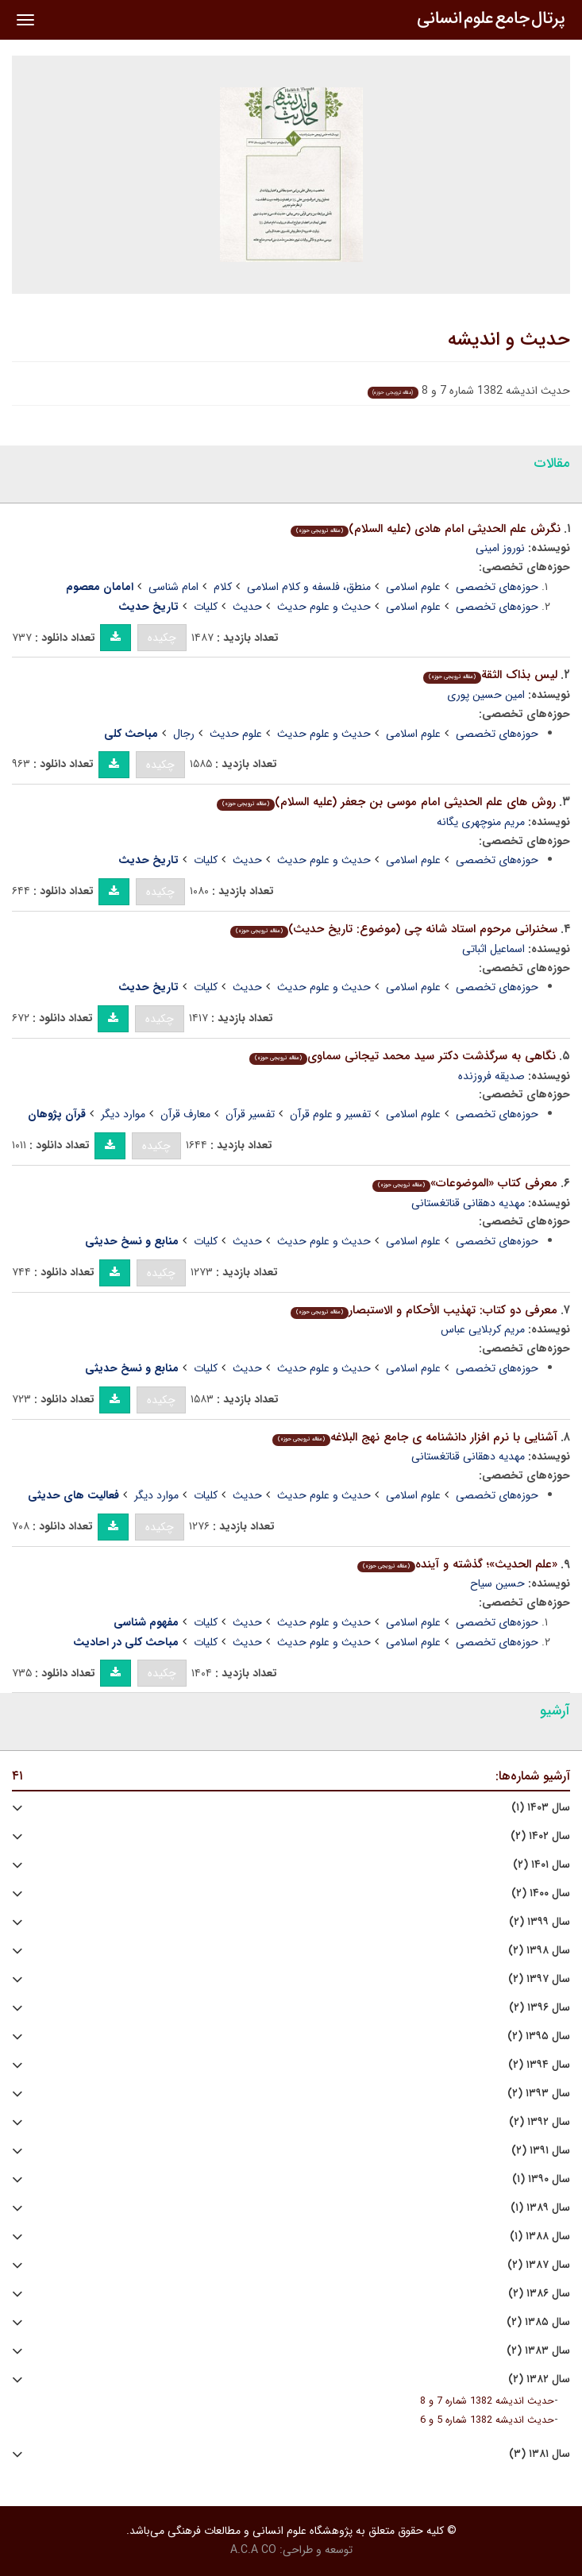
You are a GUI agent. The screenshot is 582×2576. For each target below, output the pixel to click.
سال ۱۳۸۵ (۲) (538, 2322)
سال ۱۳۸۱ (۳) (539, 2454)
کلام (223, 587)
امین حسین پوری (486, 695)
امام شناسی (173, 587)
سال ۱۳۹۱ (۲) (540, 2150)
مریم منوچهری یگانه (481, 822)
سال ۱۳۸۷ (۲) (538, 2265)
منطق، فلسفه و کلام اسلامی (309, 587)
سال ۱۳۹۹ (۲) (539, 1922)
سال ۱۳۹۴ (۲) (539, 2065)
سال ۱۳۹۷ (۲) (539, 1979)
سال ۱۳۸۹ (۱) (540, 2208)
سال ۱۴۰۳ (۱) (540, 1807)
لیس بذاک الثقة (490, 674)
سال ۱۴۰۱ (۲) (541, 1865)
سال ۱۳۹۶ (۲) (539, 2007)
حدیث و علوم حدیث (324, 606)
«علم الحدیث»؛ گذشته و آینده (457, 1564)
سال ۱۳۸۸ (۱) (540, 2236)
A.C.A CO (253, 2550)
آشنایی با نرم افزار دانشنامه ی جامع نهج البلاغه (414, 1437)
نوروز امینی (500, 548)
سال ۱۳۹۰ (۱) (541, 2179)
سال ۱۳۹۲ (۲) (539, 2122)
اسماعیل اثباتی (493, 949)
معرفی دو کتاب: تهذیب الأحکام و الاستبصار (424, 1310)
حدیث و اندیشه (509, 340)
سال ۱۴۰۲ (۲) (540, 1836)
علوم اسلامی (413, 587)
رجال (184, 733)
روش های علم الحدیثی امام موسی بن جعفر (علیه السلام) (386, 802)
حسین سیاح (497, 1583)
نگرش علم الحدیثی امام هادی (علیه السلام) (426, 528)
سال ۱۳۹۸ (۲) (539, 1950)
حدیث (247, 606)
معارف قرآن (185, 1114)
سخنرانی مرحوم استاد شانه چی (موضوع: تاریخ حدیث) (393, 929)
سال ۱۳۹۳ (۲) (538, 2093)
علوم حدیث (236, 733)
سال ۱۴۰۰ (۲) (540, 1893)
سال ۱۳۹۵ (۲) (538, 2036)
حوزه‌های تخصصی (497, 587)
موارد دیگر (123, 1114)
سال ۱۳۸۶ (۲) (539, 2293)
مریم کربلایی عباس (483, 1329)
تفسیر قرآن (250, 1114)
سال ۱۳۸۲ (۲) (539, 2379)
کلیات (206, 606)
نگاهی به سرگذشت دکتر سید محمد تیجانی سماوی (402, 1056)
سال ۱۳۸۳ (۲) (538, 2351)
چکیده (162, 637)
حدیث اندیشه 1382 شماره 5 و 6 (487, 2420)
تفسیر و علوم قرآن (330, 1114)
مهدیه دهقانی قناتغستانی (468, 1203)
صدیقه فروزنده (491, 1076)
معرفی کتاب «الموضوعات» (464, 1183)
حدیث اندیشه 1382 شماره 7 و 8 (487, 2401)
